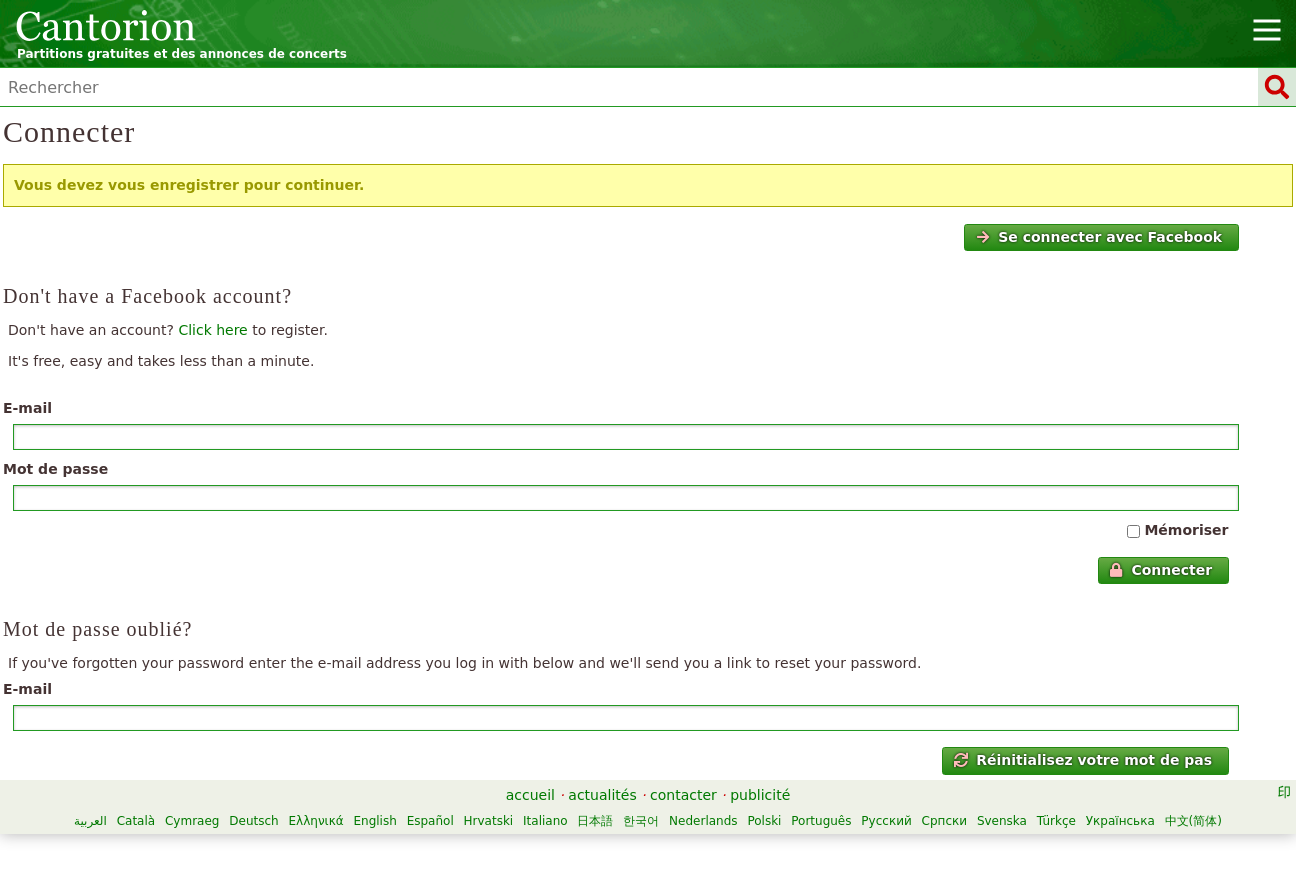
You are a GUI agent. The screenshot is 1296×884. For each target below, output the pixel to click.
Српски (945, 821)
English (374, 821)
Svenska (1002, 821)
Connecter (1160, 570)
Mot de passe (55, 469)
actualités (602, 795)
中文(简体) (1193, 821)
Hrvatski (489, 821)
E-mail (27, 408)
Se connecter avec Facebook (1099, 237)
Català (136, 821)
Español (430, 821)
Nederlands (703, 821)
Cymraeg (192, 821)
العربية (90, 821)
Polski (764, 821)
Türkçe (1056, 821)
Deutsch (253, 821)
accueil (530, 795)
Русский (886, 821)
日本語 (595, 821)
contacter (683, 795)
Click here (212, 330)
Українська (1120, 821)
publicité (760, 795)
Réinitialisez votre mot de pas (1083, 760)
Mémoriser (1186, 530)
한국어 (641, 821)
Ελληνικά (315, 821)
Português (821, 821)
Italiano (545, 821)
